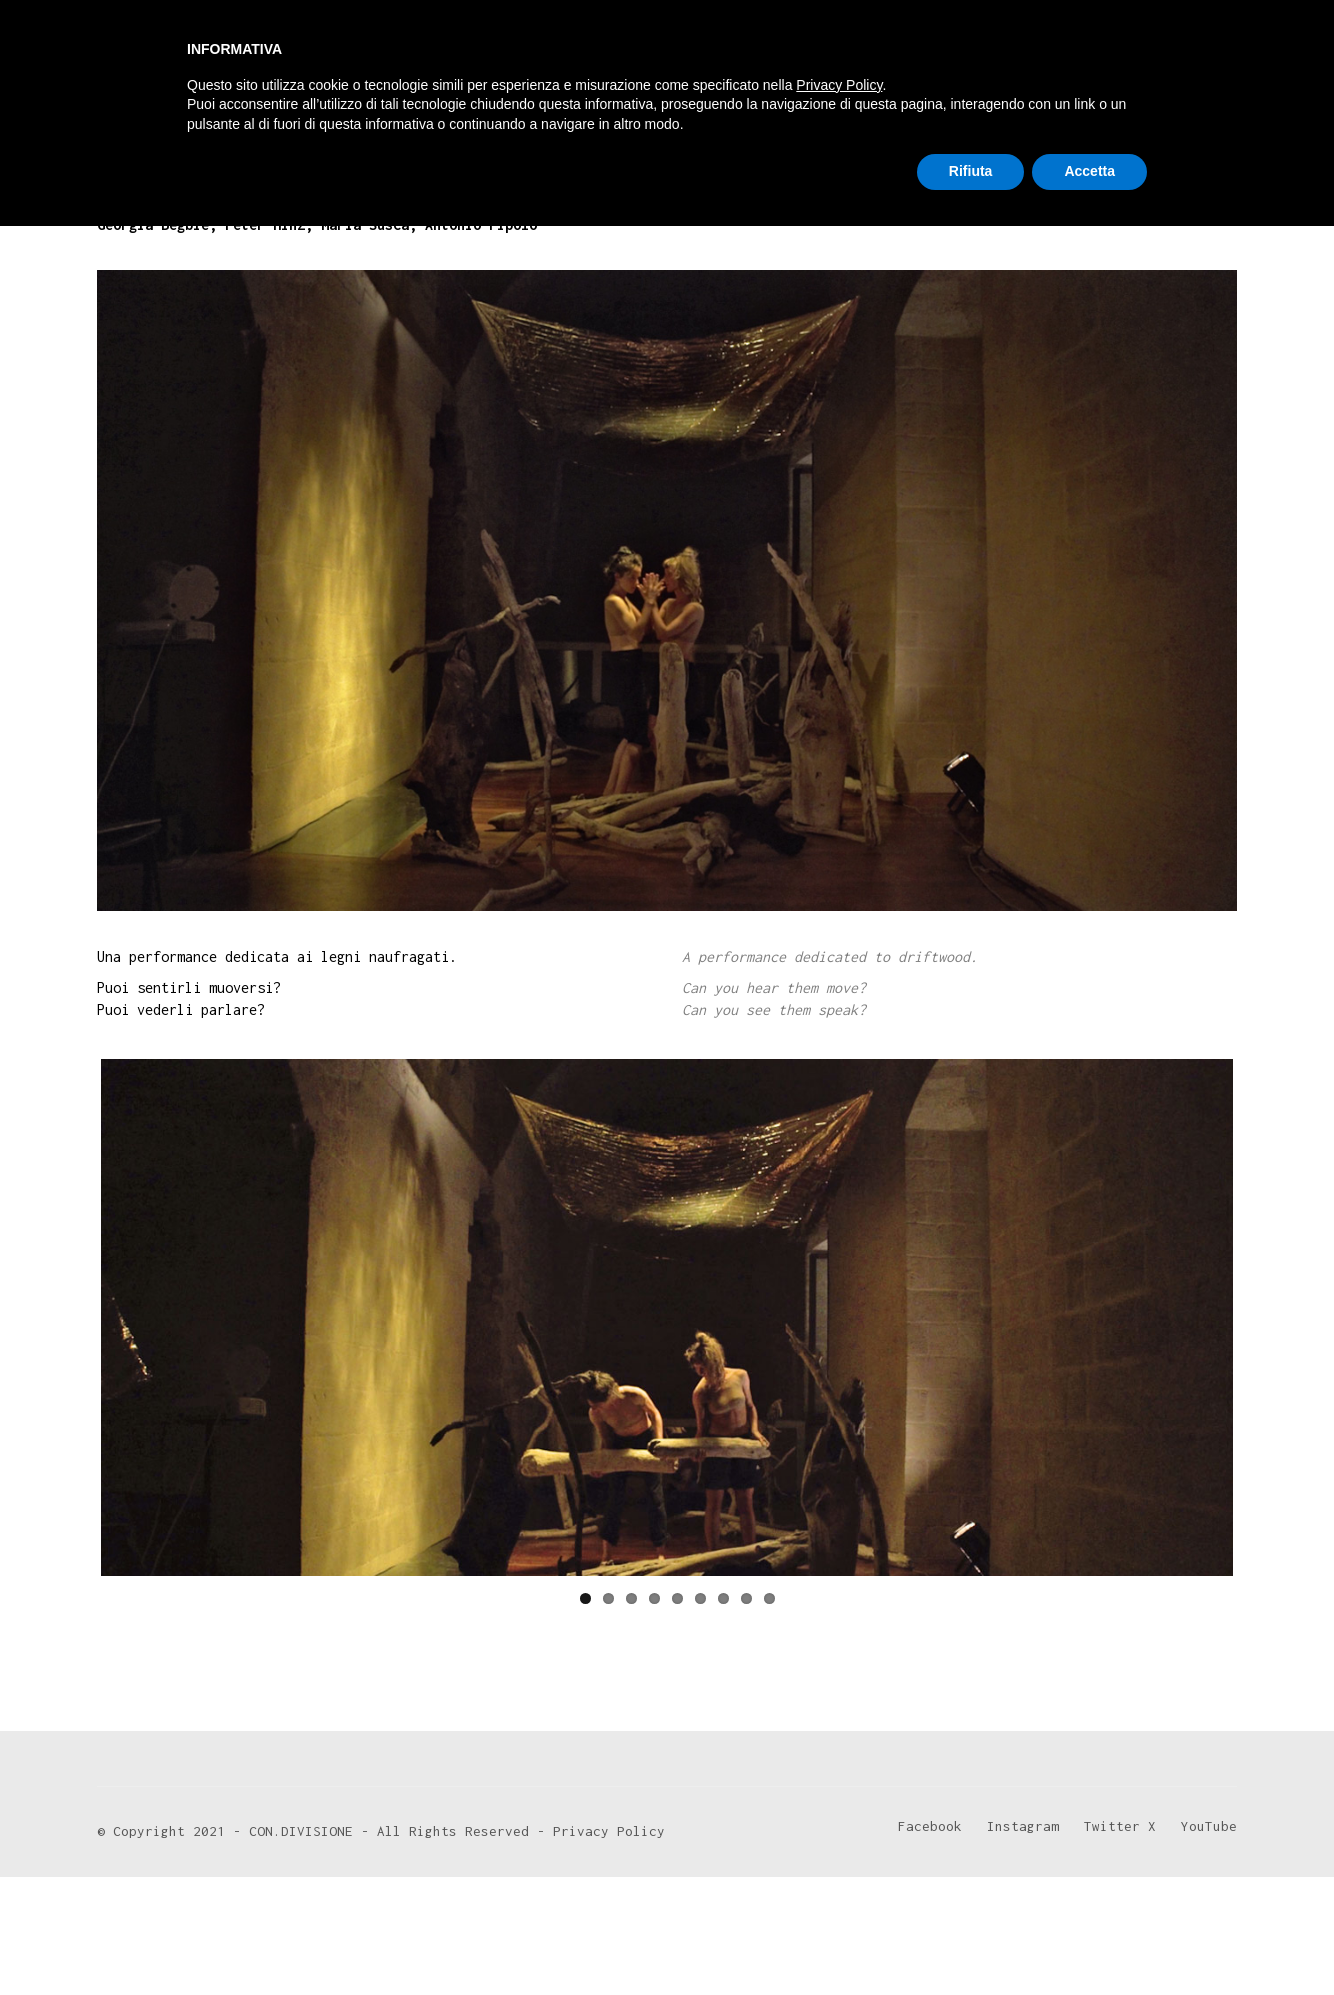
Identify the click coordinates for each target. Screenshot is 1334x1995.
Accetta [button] (1089, 1940)
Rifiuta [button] (971, 1940)
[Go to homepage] (172, 62)
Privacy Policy (839, 1854)
